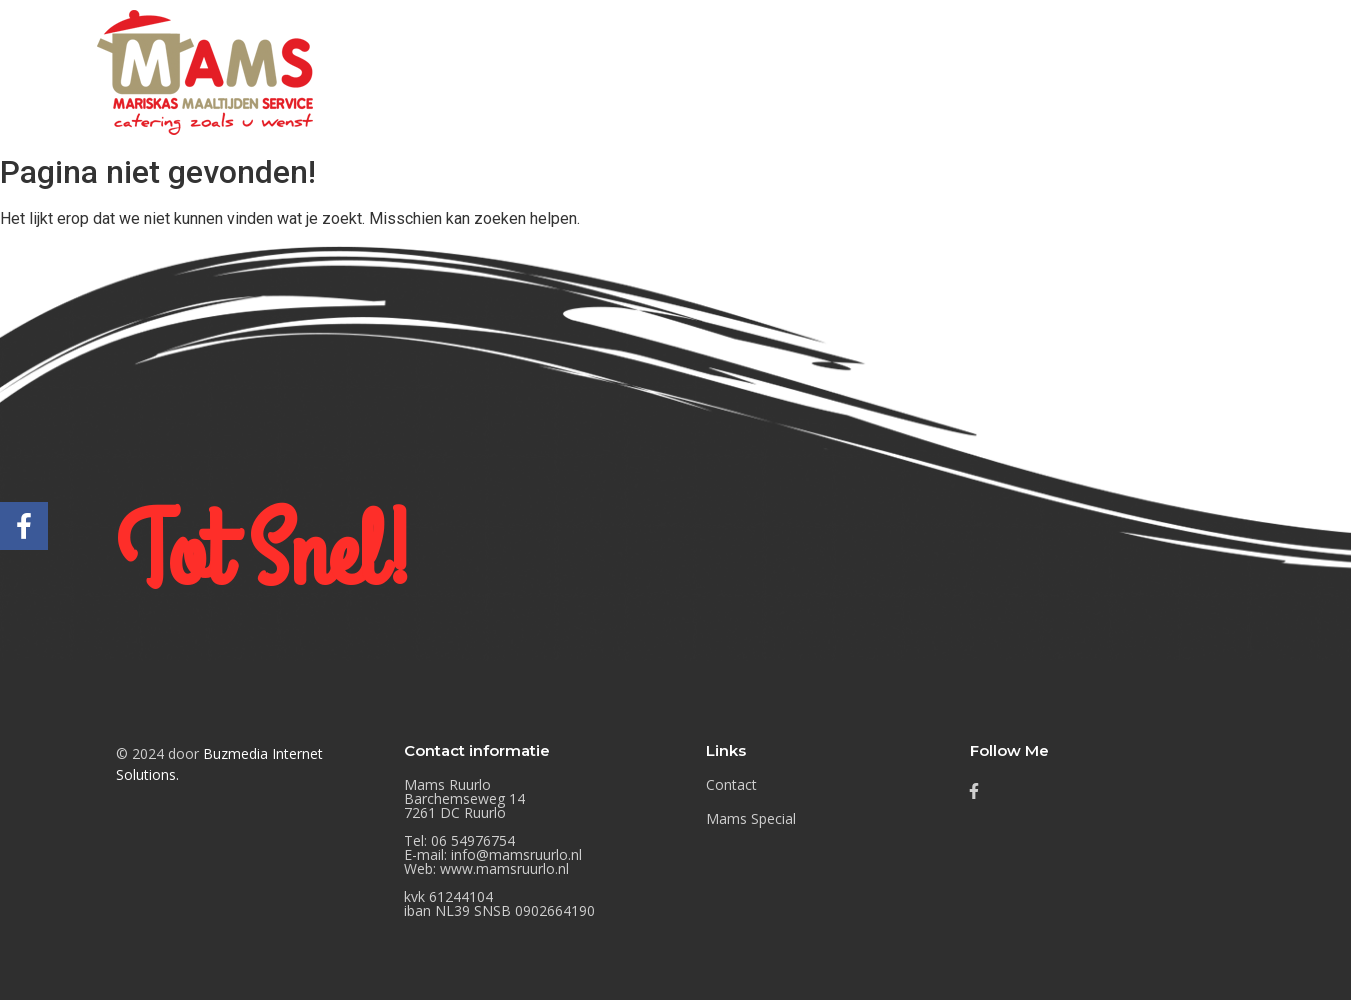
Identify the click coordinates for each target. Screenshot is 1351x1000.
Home (728, 71)
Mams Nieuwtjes (976, 71)
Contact (1263, 71)
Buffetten (832, 71)
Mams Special (1137, 71)
